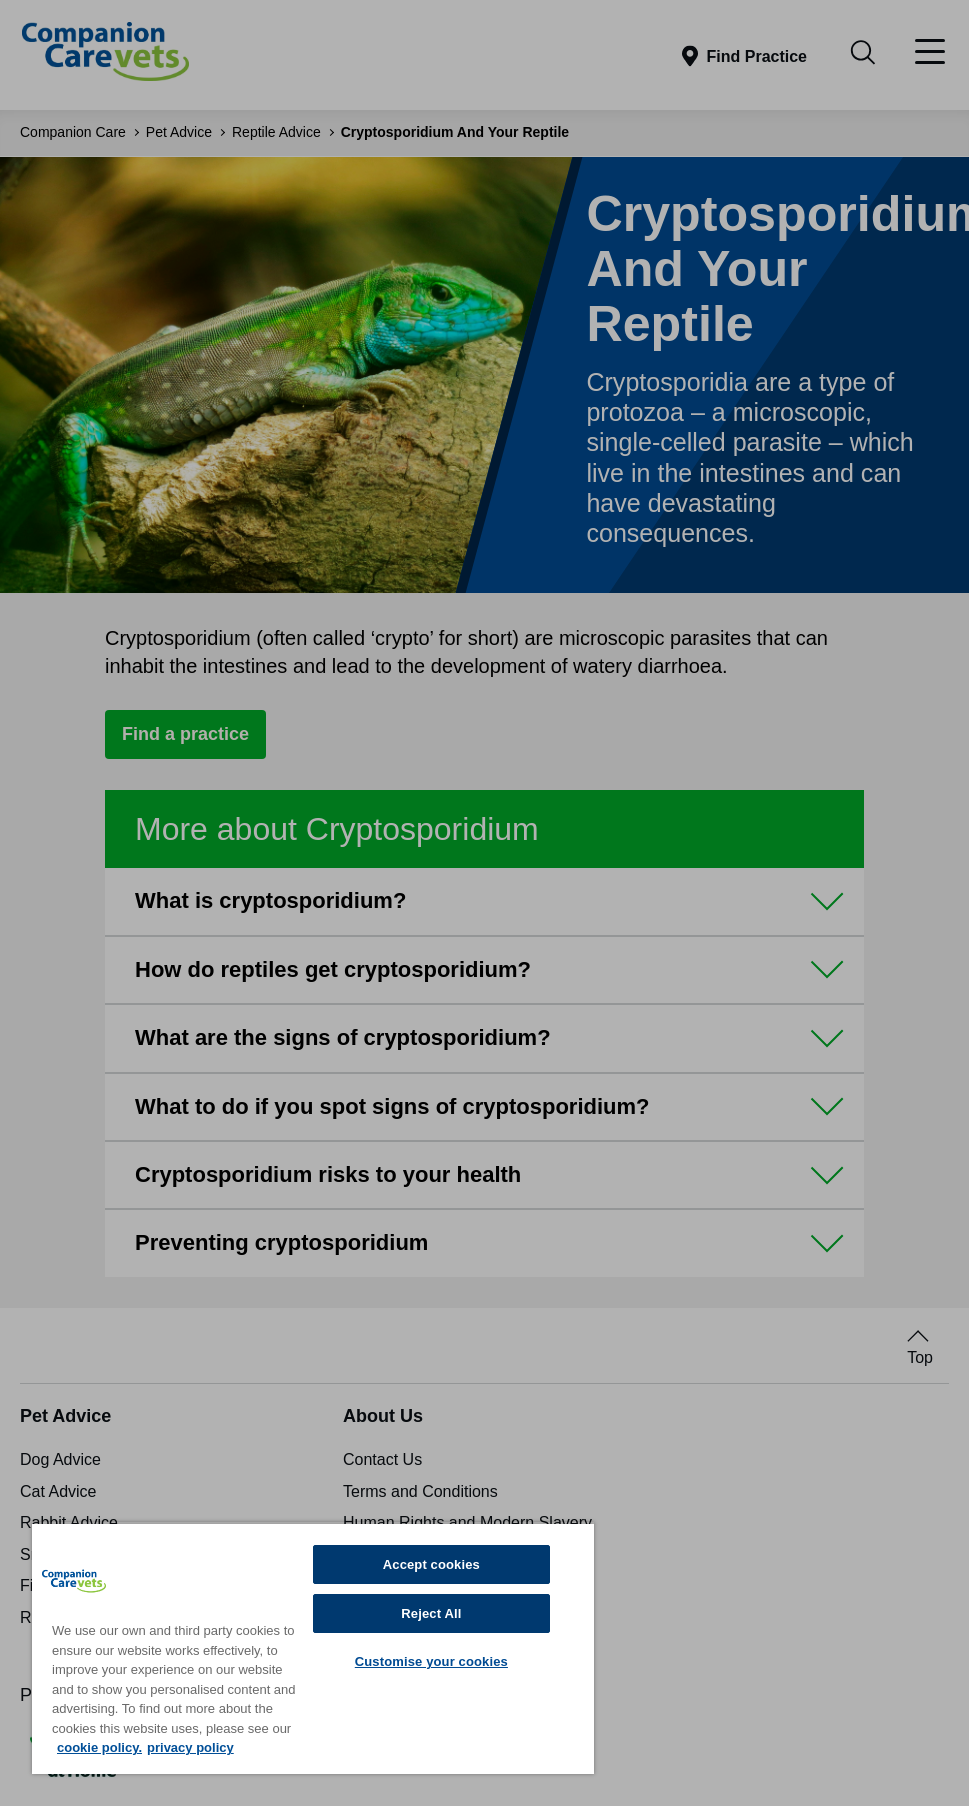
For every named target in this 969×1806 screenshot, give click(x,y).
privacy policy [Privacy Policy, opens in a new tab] (190, 1747)
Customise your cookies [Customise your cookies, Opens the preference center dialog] (431, 1661)
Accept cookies (431, 1564)
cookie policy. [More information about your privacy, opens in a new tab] (99, 1747)
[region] (313, 1648)
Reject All (431, 1613)
